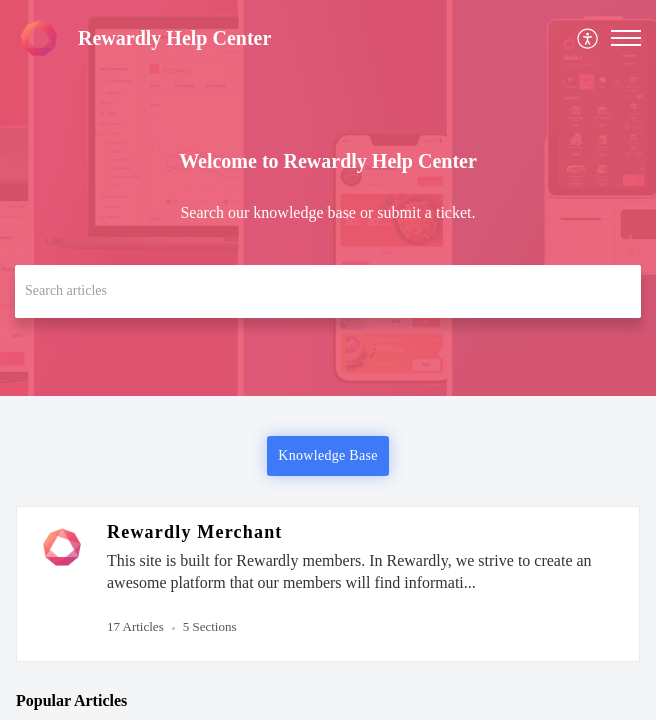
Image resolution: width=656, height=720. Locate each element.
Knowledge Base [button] (327, 455)
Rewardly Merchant (195, 532)
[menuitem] (588, 38)
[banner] (328, 198)
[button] (588, 38)
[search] (328, 291)
